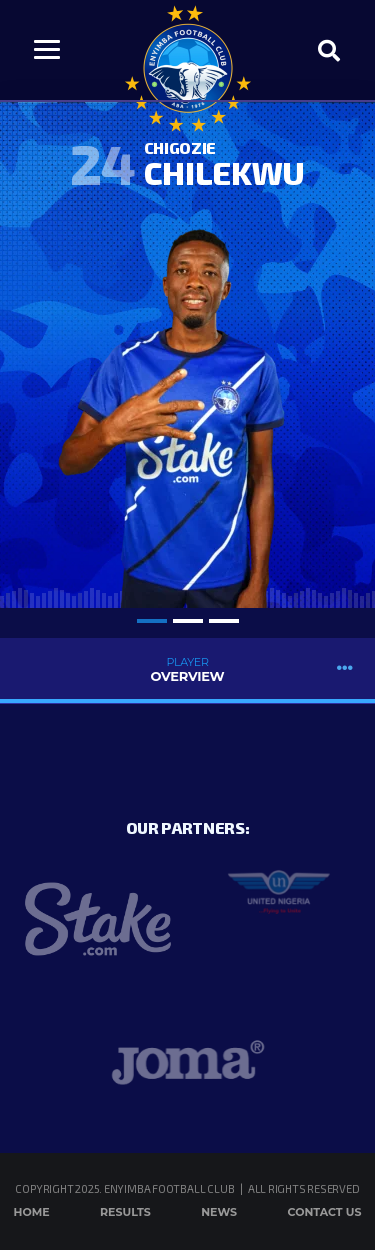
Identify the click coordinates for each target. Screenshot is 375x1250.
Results (125, 1212)
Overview (187, 669)
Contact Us (325, 1212)
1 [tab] (152, 621)
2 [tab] (188, 621)
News (219, 1212)
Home (32, 1212)
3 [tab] (224, 621)
